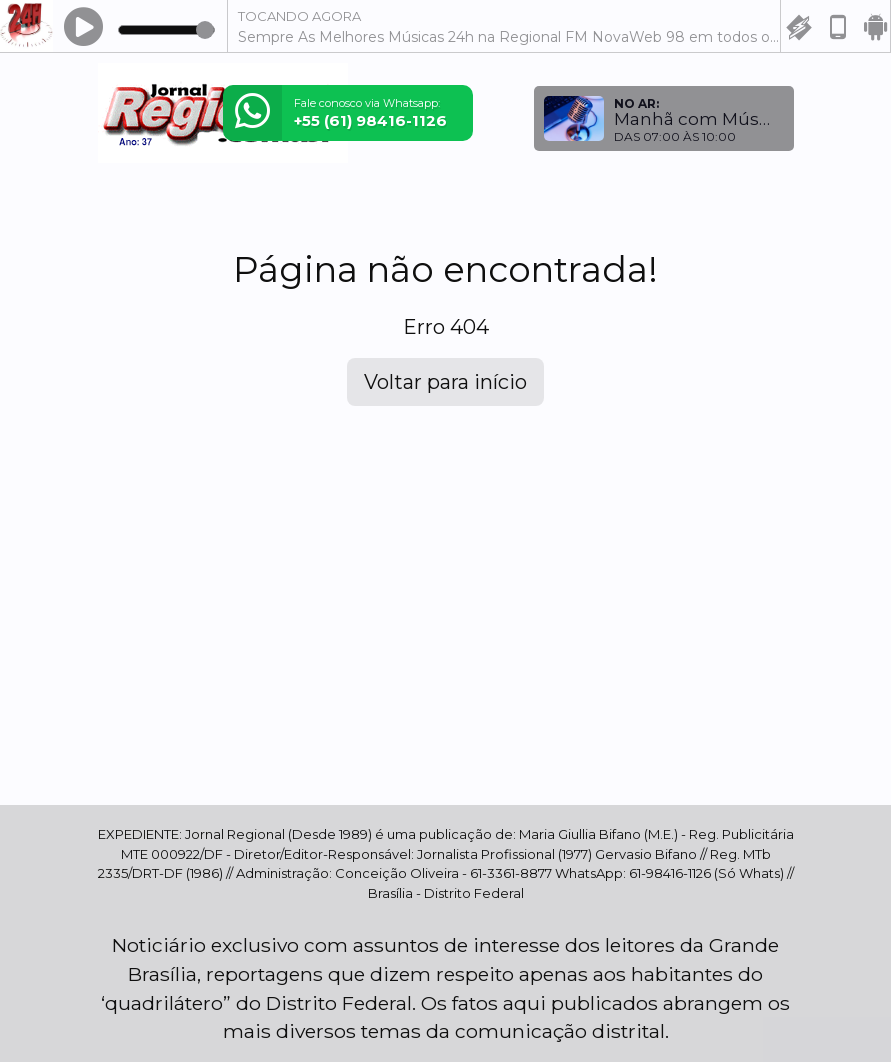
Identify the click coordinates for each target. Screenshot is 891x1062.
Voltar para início (445, 382)
